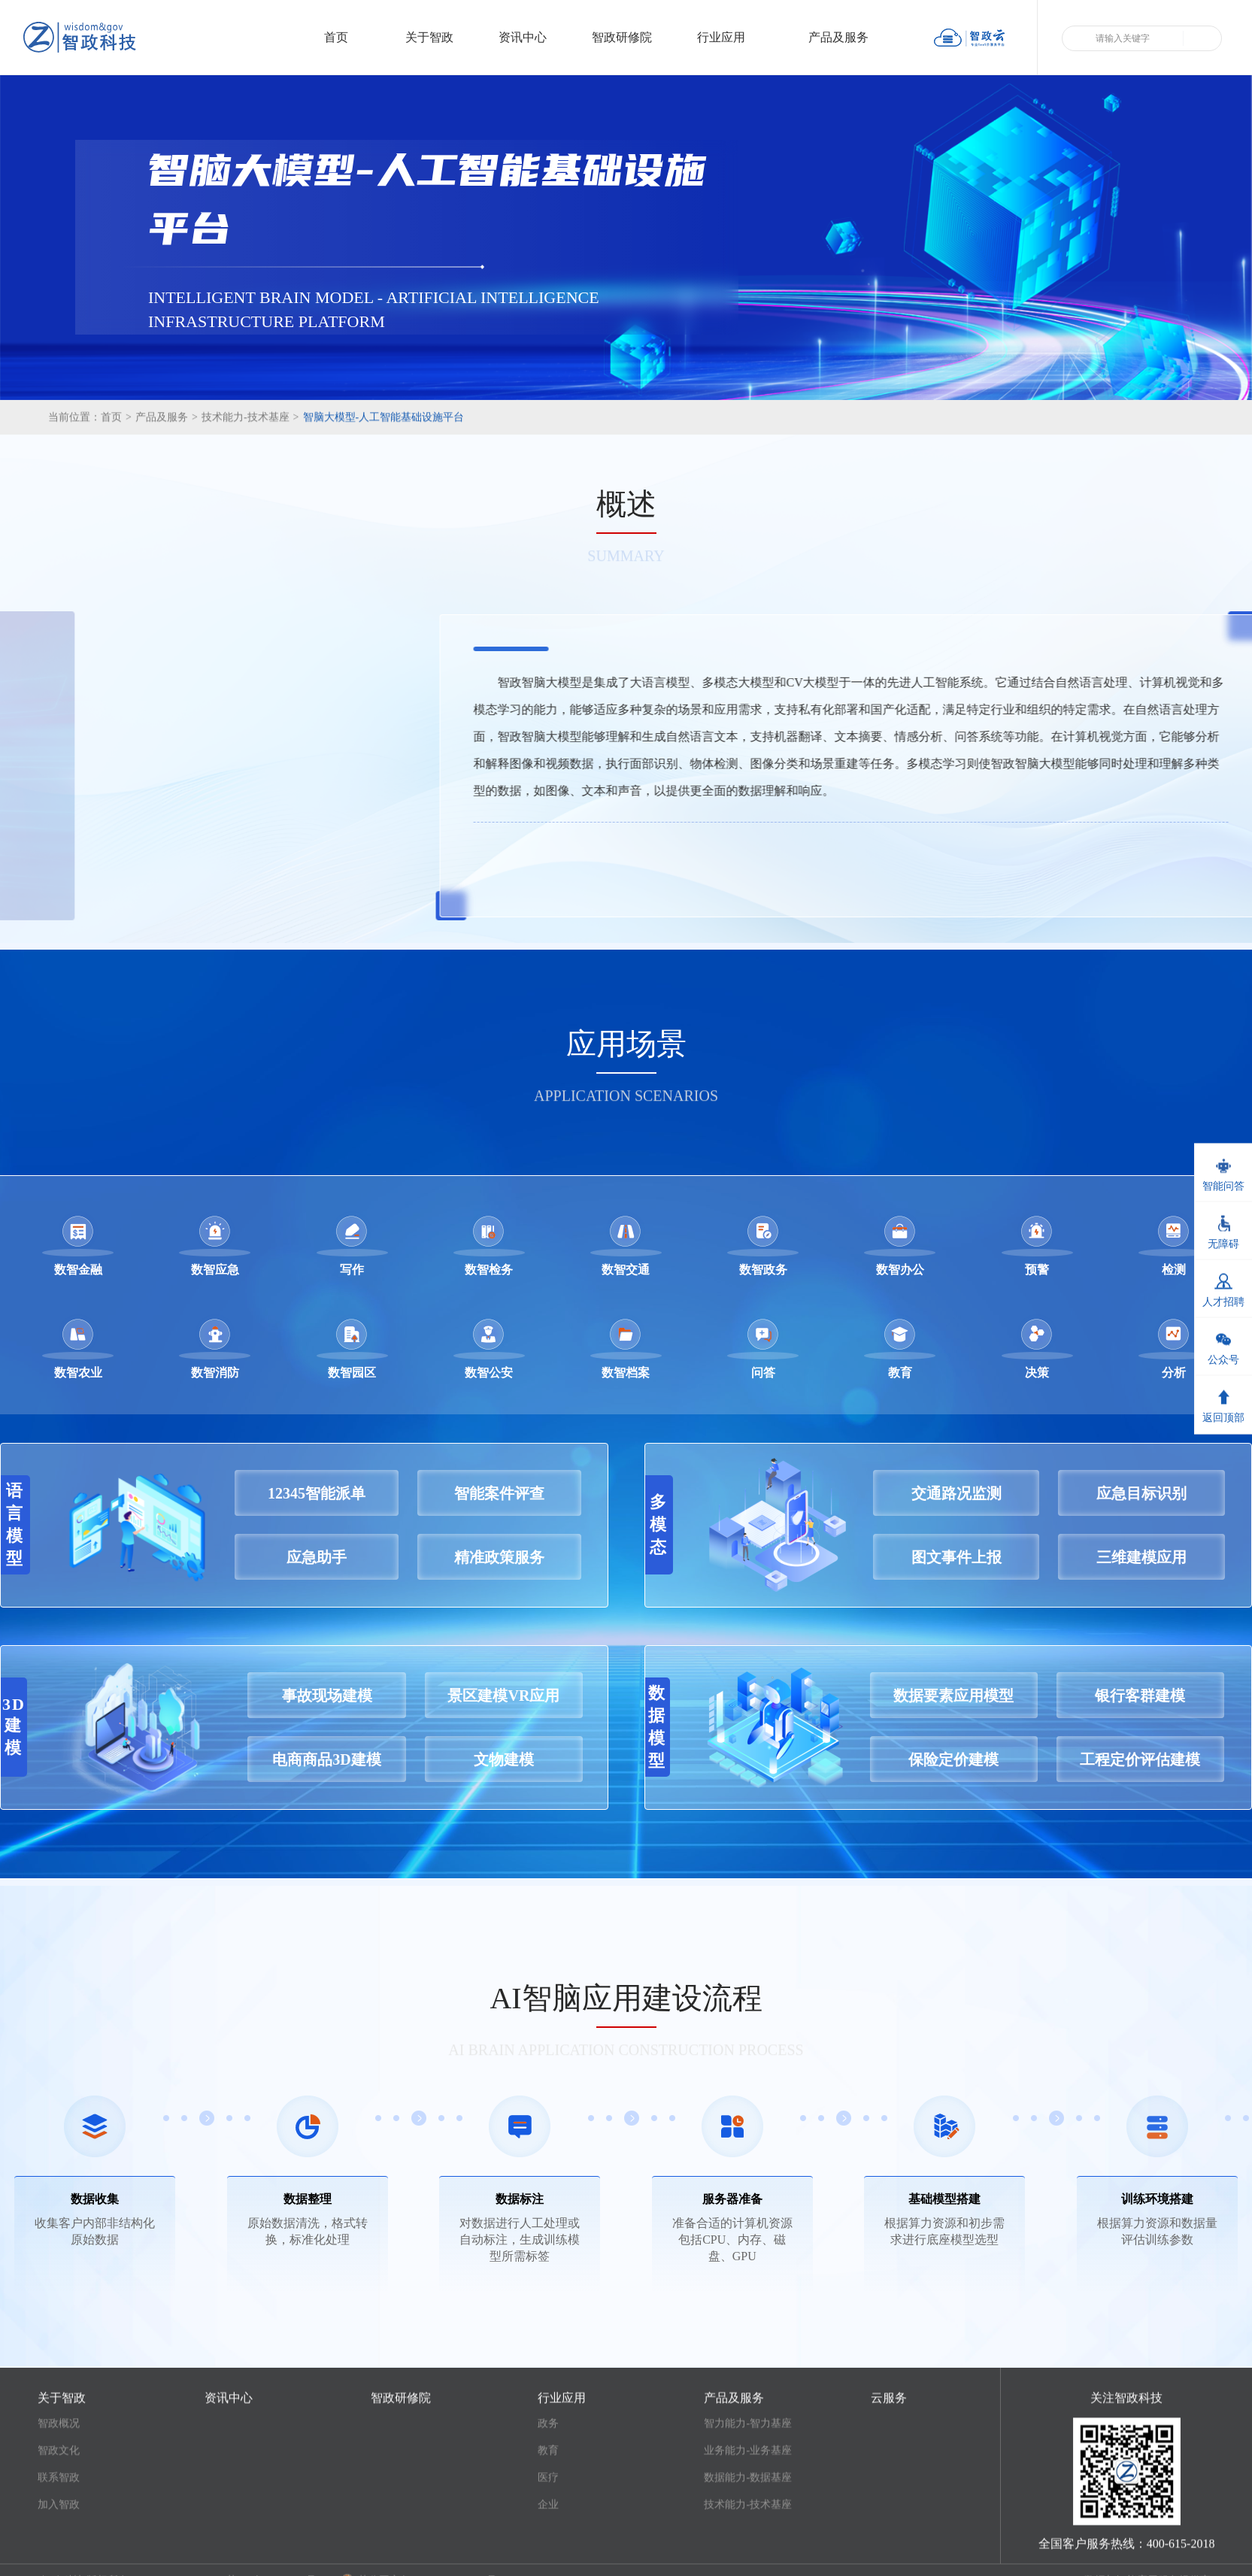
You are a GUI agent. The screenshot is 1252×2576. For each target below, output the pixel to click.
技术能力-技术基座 (250, 450)
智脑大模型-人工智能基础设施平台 (384, 450)
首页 (336, 37)
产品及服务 (847, 37)
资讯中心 (523, 37)
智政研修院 (622, 37)
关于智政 (429, 37)
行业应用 (730, 37)
